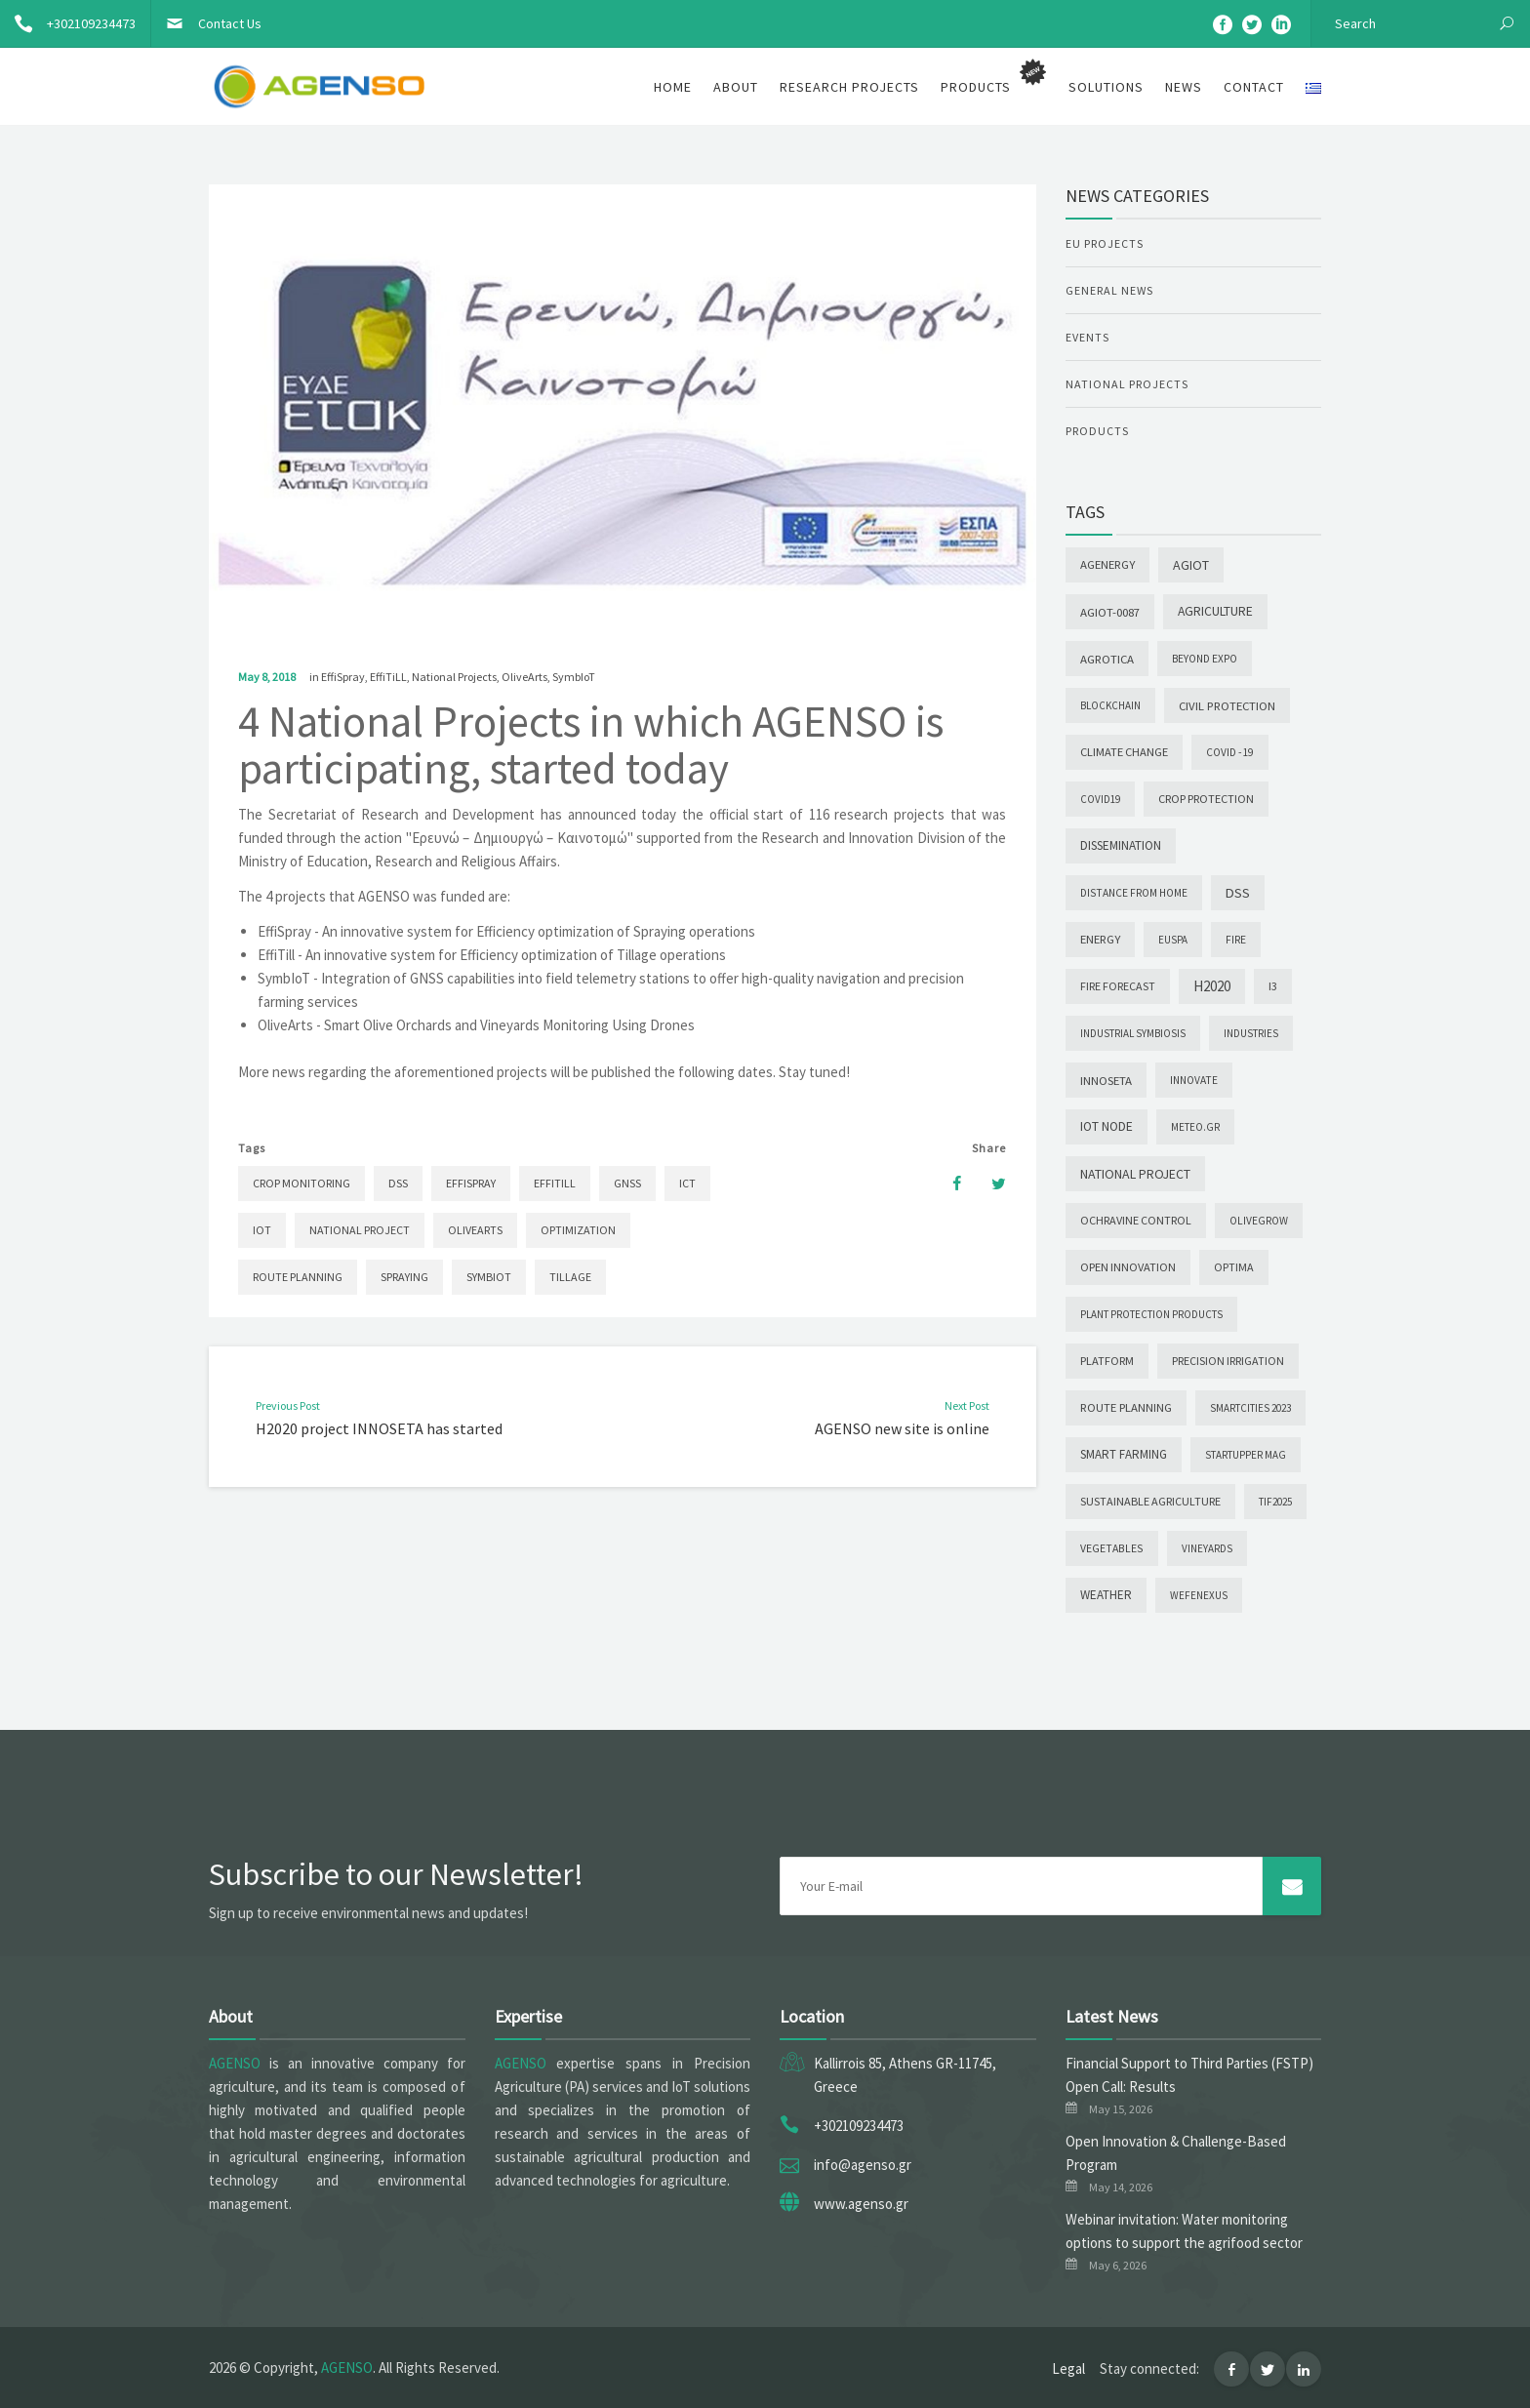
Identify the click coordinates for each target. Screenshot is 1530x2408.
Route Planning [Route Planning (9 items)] (1126, 1407)
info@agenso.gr (862, 2164)
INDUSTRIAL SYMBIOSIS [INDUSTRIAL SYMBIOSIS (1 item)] (1133, 1033)
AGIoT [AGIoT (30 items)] (1191, 565)
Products (1097, 430)
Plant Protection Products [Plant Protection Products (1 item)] (1151, 1314)
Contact (1254, 87)
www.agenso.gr (861, 2203)
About (735, 87)
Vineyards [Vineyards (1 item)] (1207, 1548)
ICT (687, 1183)
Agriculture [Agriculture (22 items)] (1215, 611)
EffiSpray (343, 676)
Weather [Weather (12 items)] (1106, 1594)
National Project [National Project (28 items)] (1135, 1174)
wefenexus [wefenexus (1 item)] (1199, 1595)
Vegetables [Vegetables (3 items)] (1112, 1548)
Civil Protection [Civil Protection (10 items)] (1227, 705)
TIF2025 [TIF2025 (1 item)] (1275, 1501)
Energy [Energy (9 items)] (1100, 939)
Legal (1068, 2368)
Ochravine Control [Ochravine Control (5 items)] (1135, 1220)
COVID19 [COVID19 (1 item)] (1100, 799)
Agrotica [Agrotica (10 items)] (1107, 658)
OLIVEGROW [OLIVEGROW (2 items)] (1258, 1220)
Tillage (570, 1276)
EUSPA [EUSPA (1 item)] (1173, 939)
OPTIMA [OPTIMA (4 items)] (1234, 1267)
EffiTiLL (388, 676)
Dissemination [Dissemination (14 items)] (1120, 845)
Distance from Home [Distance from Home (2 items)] (1134, 893)
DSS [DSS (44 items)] (1238, 893)
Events (1087, 337)
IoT (262, 1230)
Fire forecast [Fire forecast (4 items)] (1117, 986)
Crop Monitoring (301, 1183)
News (1183, 87)
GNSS (627, 1183)
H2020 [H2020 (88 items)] (1211, 986)
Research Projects (849, 87)
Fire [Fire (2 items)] (1236, 939)
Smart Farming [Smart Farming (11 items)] (1123, 1454)
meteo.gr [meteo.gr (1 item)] (1195, 1127)
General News (1109, 290)
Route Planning (297, 1276)
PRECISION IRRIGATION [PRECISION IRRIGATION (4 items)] (1228, 1360)
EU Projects (1105, 243)
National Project (359, 1230)
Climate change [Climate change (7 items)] (1124, 751)
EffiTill (555, 1183)
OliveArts (524, 676)
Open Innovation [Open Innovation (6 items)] (1128, 1267)
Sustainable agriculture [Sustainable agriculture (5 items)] (1150, 1501)
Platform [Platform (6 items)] (1107, 1360)
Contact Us (206, 23)
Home (673, 87)
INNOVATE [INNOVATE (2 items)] (1194, 1080)
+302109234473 (68, 23)
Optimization (578, 1230)
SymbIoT (573, 676)
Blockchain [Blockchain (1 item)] (1110, 705)
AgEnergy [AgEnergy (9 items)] (1107, 564)
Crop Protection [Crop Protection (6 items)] (1206, 798)
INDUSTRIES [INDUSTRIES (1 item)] (1251, 1033)
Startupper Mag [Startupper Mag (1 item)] (1245, 1455)
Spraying (404, 1276)
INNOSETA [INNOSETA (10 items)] (1106, 1080)
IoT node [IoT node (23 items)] (1106, 1126)
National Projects (454, 676)
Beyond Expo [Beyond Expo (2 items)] (1204, 658)
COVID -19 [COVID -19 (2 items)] (1230, 752)
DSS (398, 1183)
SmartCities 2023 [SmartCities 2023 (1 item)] (1250, 1408)
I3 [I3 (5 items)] (1272, 986)
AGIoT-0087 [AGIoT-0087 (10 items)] (1110, 612)
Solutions (1106, 87)
